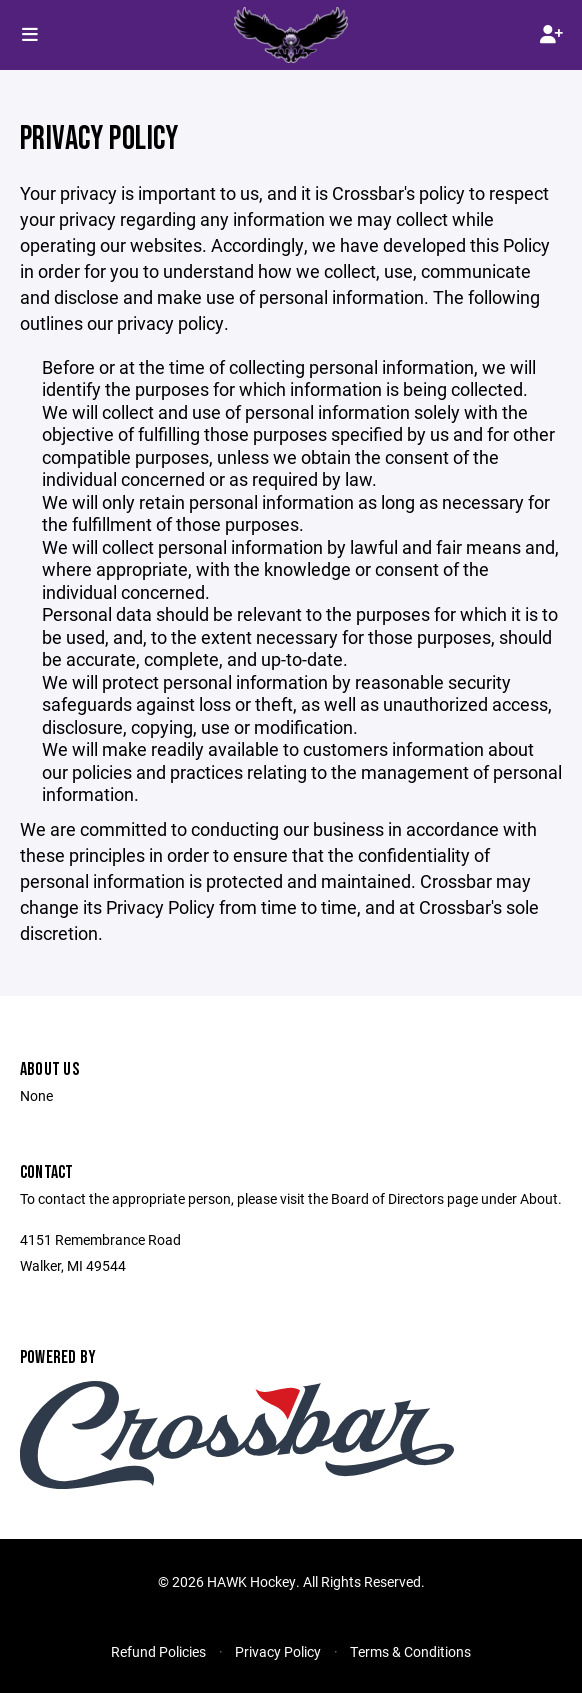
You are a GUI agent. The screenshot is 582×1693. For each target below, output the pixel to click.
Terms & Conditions (410, 1651)
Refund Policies (158, 1651)
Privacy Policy (278, 1651)
